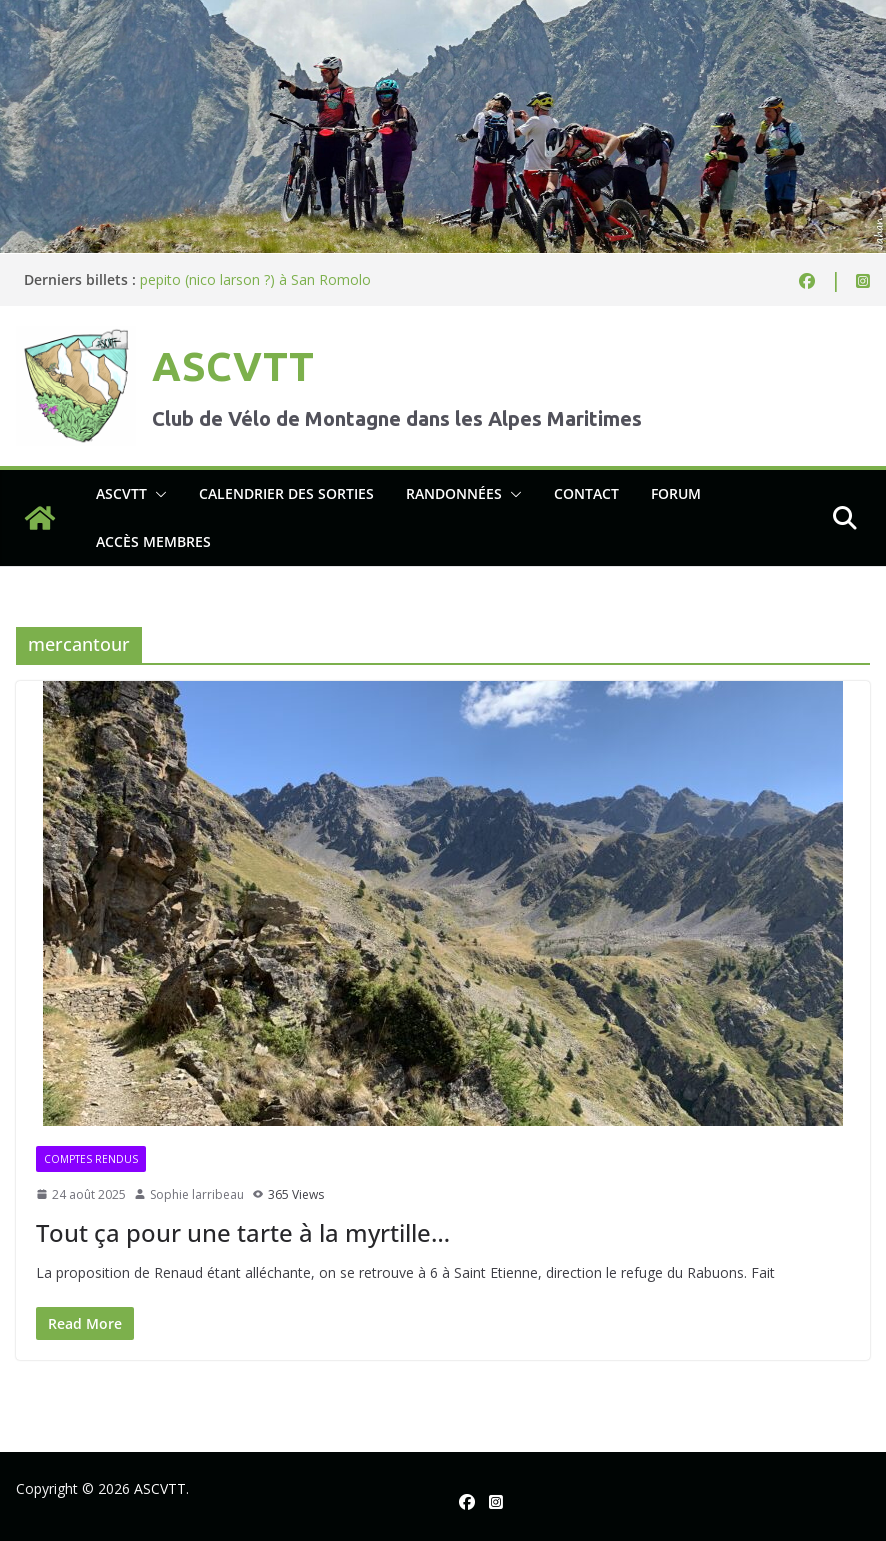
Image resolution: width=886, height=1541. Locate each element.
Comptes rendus (91, 1159)
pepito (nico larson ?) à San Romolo (255, 279)
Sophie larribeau (197, 1194)
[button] (157, 494)
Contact (586, 493)
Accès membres (153, 541)
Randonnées (454, 493)
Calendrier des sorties (286, 493)
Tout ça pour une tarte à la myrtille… (243, 1232)
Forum (676, 493)
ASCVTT (233, 366)
